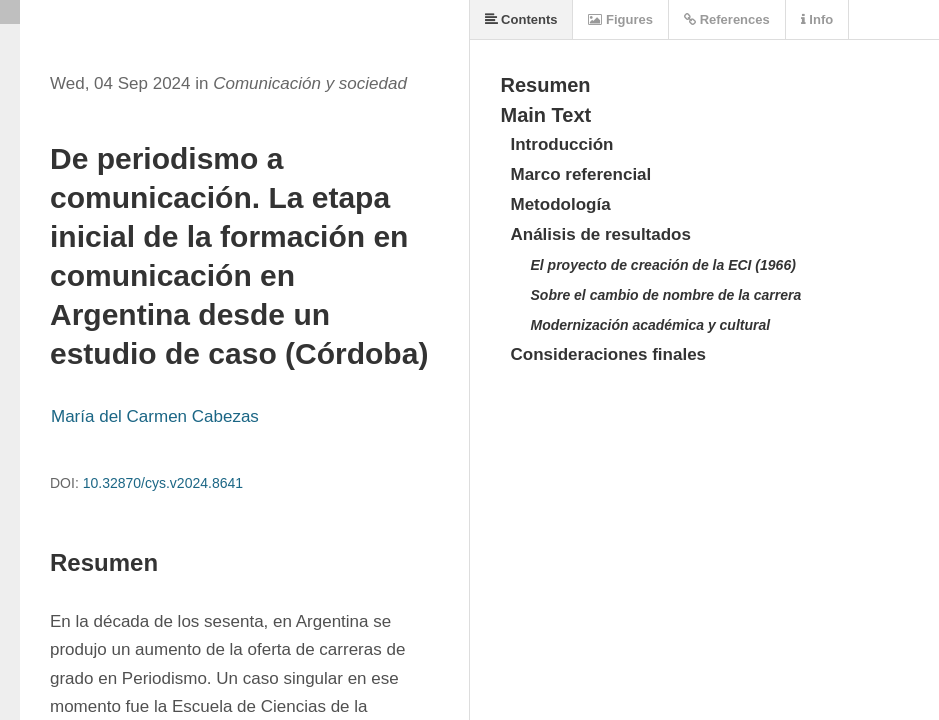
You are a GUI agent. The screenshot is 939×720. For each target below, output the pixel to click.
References (727, 19)
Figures (620, 19)
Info (817, 19)
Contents (521, 19)
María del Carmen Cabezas (155, 416)
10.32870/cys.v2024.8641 (163, 483)
